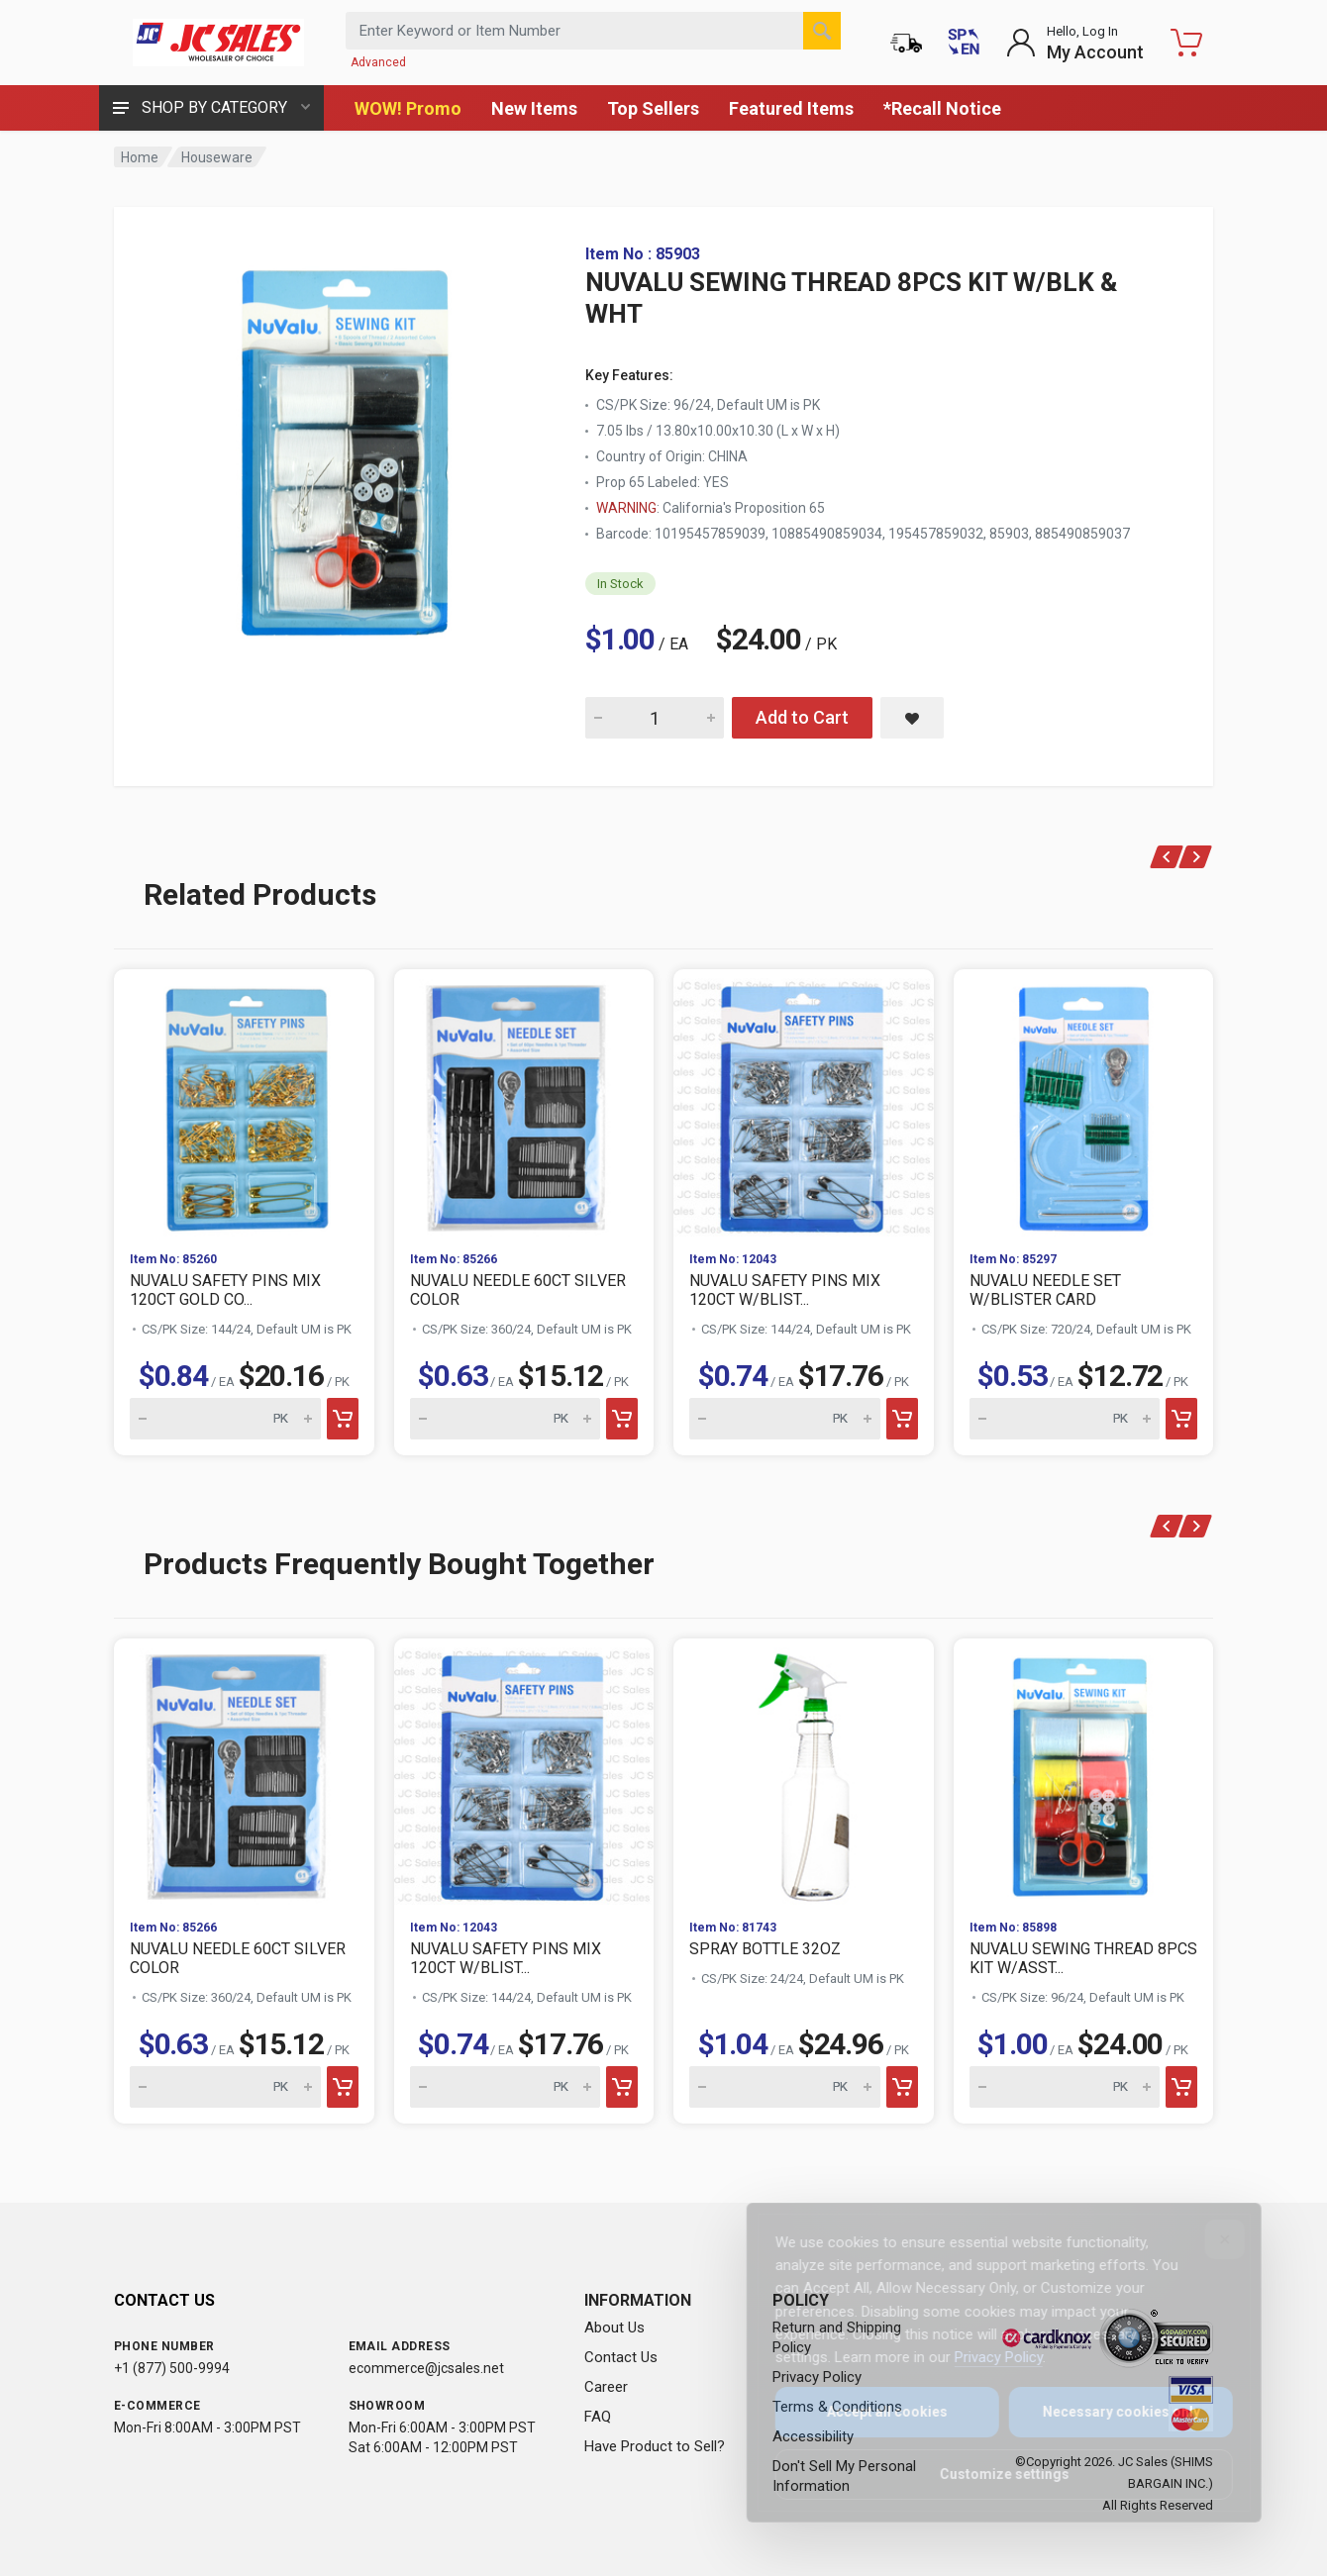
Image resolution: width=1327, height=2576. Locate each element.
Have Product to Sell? (654, 2446)
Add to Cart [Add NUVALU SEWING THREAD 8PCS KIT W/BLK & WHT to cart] (802, 717)
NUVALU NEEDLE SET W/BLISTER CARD (1045, 1290)
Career (606, 2387)
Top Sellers (653, 108)
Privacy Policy (985, 2357)
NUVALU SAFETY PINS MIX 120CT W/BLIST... (784, 1290)
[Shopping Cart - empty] (1186, 42)
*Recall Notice (942, 108)
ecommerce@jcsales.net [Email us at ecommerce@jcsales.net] (426, 2368)
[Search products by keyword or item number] (593, 31)
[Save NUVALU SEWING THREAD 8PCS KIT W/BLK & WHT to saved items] (912, 718)
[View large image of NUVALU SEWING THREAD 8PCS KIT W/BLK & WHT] (351, 443)
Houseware (217, 157)
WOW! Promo (408, 108)
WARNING (626, 508)
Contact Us (621, 2357)
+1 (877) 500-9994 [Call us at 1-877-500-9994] (172, 2368)
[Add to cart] (342, 1418)
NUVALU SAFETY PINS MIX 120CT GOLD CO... (225, 1290)
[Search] (822, 31)
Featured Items (791, 108)
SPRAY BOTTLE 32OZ (765, 1948)
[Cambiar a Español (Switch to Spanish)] (963, 42)
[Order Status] (906, 42)
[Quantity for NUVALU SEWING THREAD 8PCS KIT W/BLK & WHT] (654, 718)
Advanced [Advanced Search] (378, 62)
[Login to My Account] (1075, 42)
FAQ (597, 2417)
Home (139, 157)
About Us (614, 2327)
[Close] (1211, 2239)
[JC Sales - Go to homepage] (218, 42)
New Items (534, 108)
